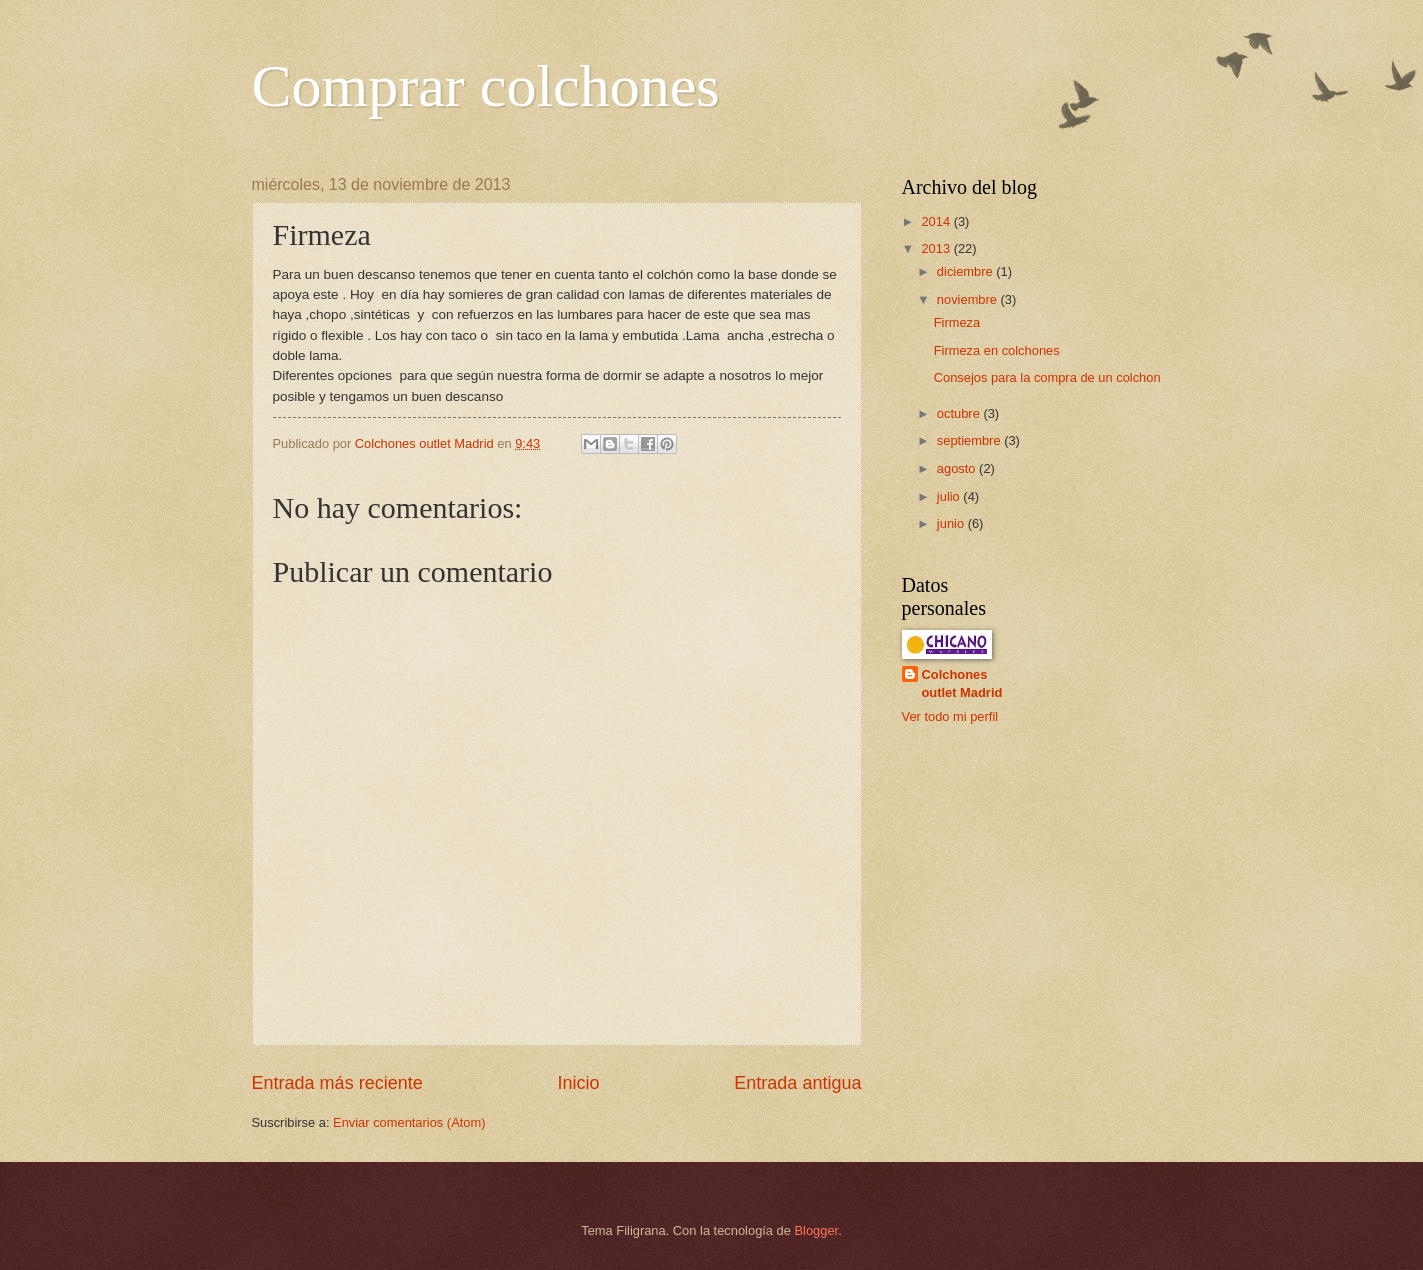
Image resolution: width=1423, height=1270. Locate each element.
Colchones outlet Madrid (962, 683)
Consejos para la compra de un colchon (1047, 377)
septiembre (970, 440)
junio (952, 523)
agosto (958, 468)
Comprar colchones (486, 86)
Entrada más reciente (337, 1083)
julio (950, 496)
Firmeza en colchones (997, 350)
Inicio (578, 1083)
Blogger (817, 1230)
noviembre (969, 299)
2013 (937, 248)
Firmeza (957, 322)
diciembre (966, 271)
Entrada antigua (797, 1083)
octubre (960, 413)
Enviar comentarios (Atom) (409, 1122)
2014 (937, 221)
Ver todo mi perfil (950, 716)
